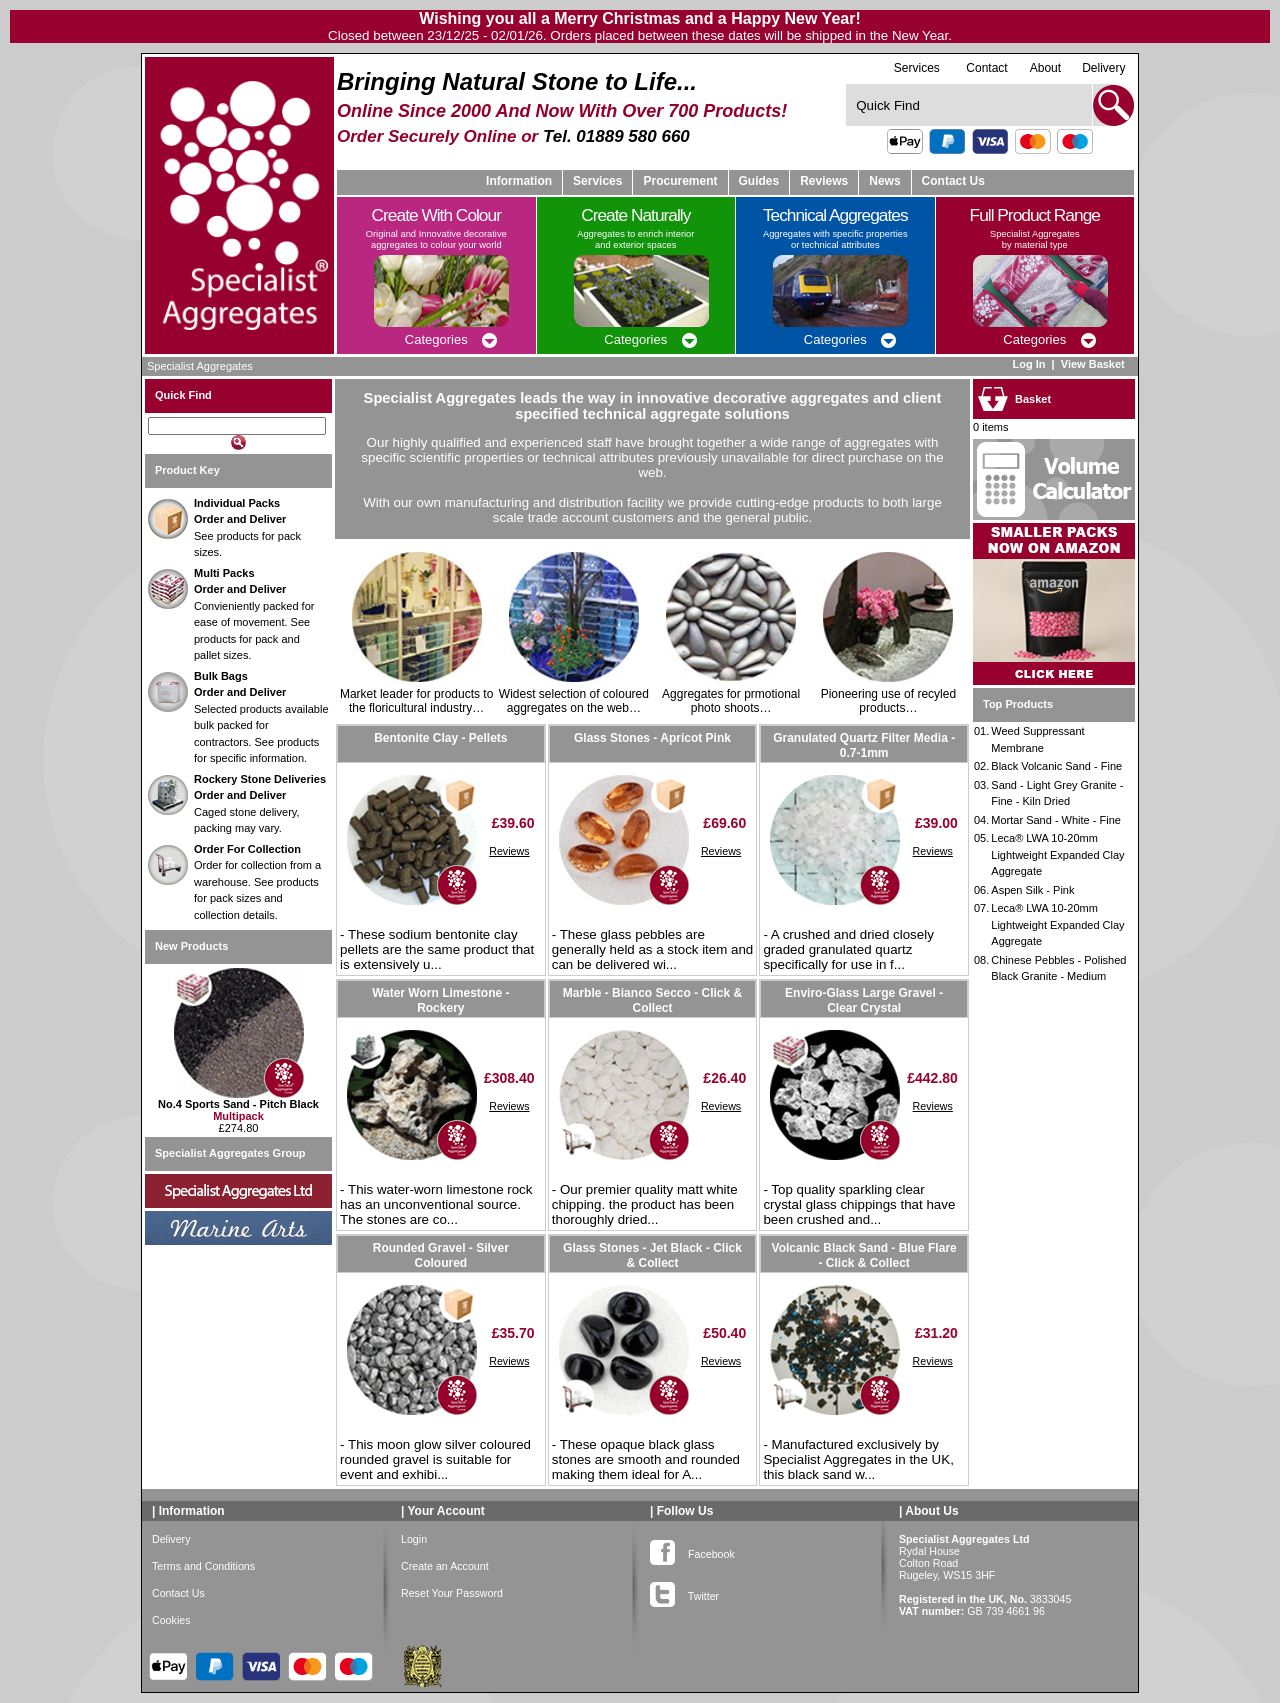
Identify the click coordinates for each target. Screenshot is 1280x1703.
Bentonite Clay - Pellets (440, 738)
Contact (986, 68)
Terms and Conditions (203, 1566)
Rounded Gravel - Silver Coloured (441, 1255)
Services (917, 67)
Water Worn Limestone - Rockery (440, 1000)
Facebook (692, 1550)
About (1045, 68)
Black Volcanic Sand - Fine (1056, 766)
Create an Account (445, 1566)
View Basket (1094, 364)
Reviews (509, 851)
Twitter (684, 1592)
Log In (1028, 364)
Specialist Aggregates (200, 366)
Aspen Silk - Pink (1032, 890)
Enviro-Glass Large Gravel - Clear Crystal (864, 1000)
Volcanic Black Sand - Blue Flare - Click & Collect (864, 1255)
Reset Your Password (452, 1593)
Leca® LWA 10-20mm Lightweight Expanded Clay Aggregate (1057, 854)
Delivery (1103, 68)
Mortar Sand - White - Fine (1056, 820)
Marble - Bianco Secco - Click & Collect (652, 1000)
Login (414, 1539)
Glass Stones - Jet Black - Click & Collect (652, 1255)
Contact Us (953, 181)
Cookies (171, 1620)
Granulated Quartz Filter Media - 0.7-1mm (864, 745)
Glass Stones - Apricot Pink (652, 738)
